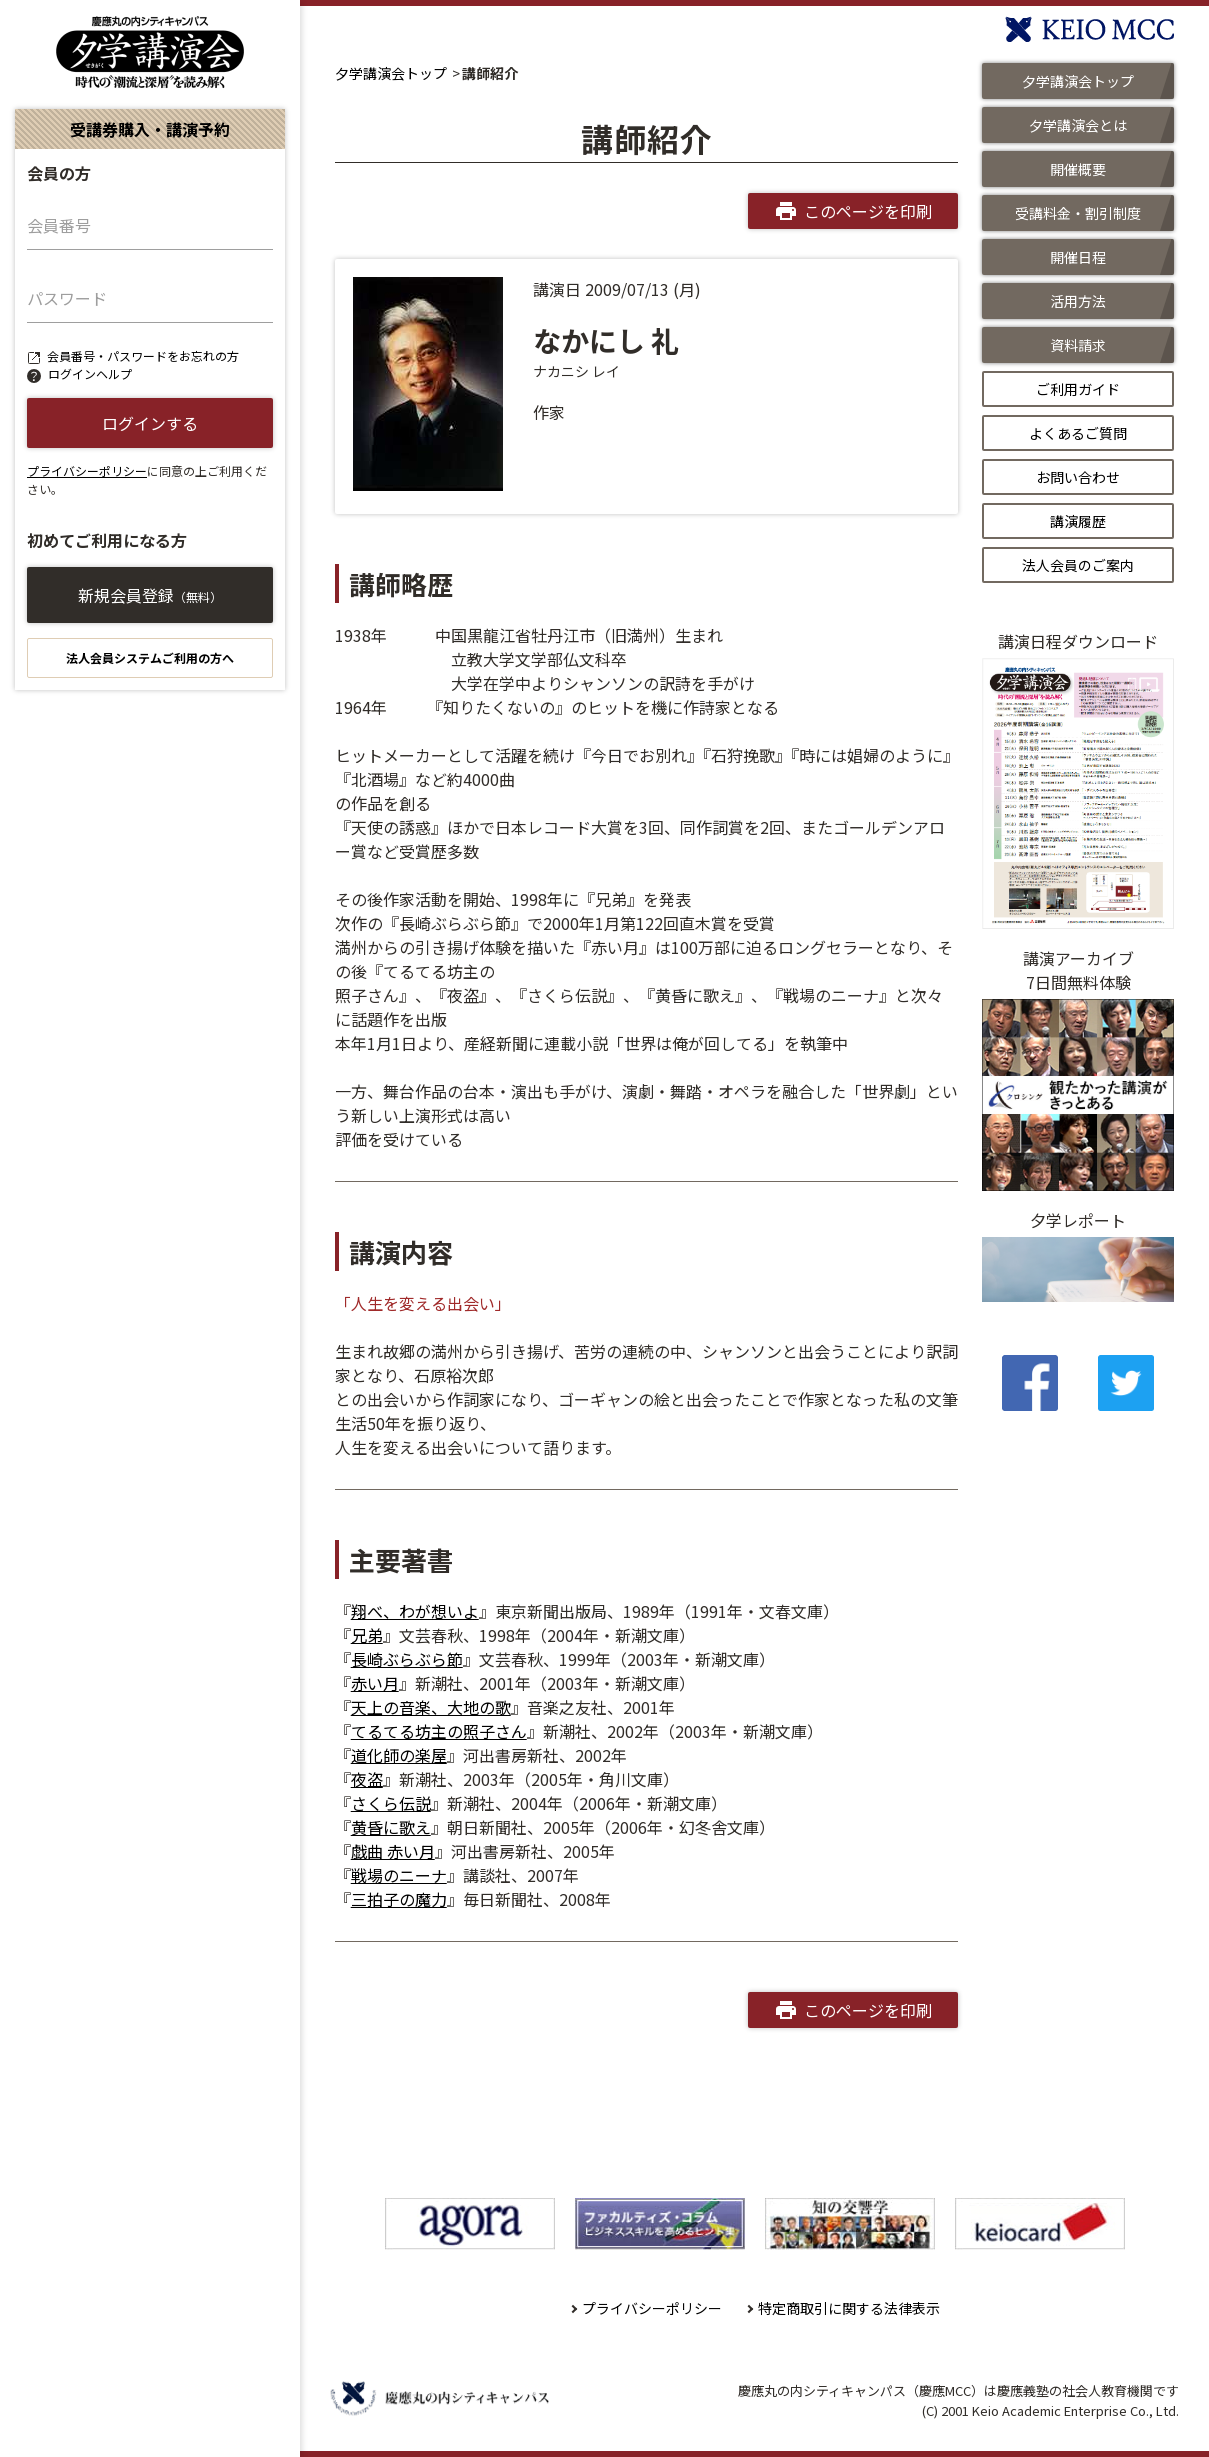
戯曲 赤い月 (393, 1851)
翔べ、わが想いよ (415, 1611)
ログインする (150, 423)
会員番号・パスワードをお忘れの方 (143, 355)
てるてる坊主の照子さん (439, 1731)
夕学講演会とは (1078, 125)
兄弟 (367, 1635)
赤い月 (375, 1683)
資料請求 (1078, 345)
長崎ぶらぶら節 (407, 1659)
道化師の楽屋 (399, 1755)
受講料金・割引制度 (1078, 213)
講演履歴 (1078, 521)
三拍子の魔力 (399, 1899)
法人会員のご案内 (1078, 565)
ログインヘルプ (90, 373)
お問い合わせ (1078, 477)
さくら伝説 (391, 1803)
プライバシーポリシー (87, 470)
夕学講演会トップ (391, 73)
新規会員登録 (150, 595)
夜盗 (367, 1779)
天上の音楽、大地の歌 (431, 1707)
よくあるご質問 (1078, 433)
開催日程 (1078, 257)
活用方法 (1078, 301)
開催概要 (1078, 169)
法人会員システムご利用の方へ (150, 657)
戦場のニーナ (399, 1875)
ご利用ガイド (1078, 389)
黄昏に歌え (391, 1827)
